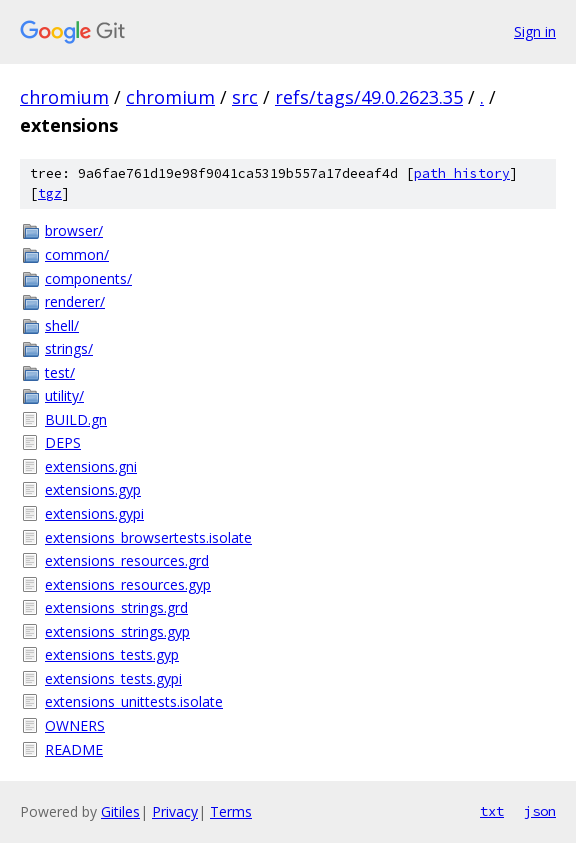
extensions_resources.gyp (128, 584)
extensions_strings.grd (116, 607)
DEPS (63, 442)
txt (492, 811)
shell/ (62, 325)
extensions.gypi (94, 513)
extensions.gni (91, 466)
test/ (60, 372)
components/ (88, 278)
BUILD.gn (76, 419)
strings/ (69, 348)
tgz (50, 193)
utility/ (64, 395)
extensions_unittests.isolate (134, 701)
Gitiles (120, 811)
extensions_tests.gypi (113, 678)
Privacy (175, 811)
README (74, 749)
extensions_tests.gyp (112, 654)
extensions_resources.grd (127, 560)
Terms (231, 811)
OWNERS (75, 725)
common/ (77, 254)
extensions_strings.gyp (117, 631)
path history (462, 173)
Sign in (535, 31)
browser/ (74, 230)
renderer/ (75, 301)
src (245, 97)
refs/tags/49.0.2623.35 (369, 97)
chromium (64, 97)
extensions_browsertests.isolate (148, 537)
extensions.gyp (93, 489)
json (540, 811)
